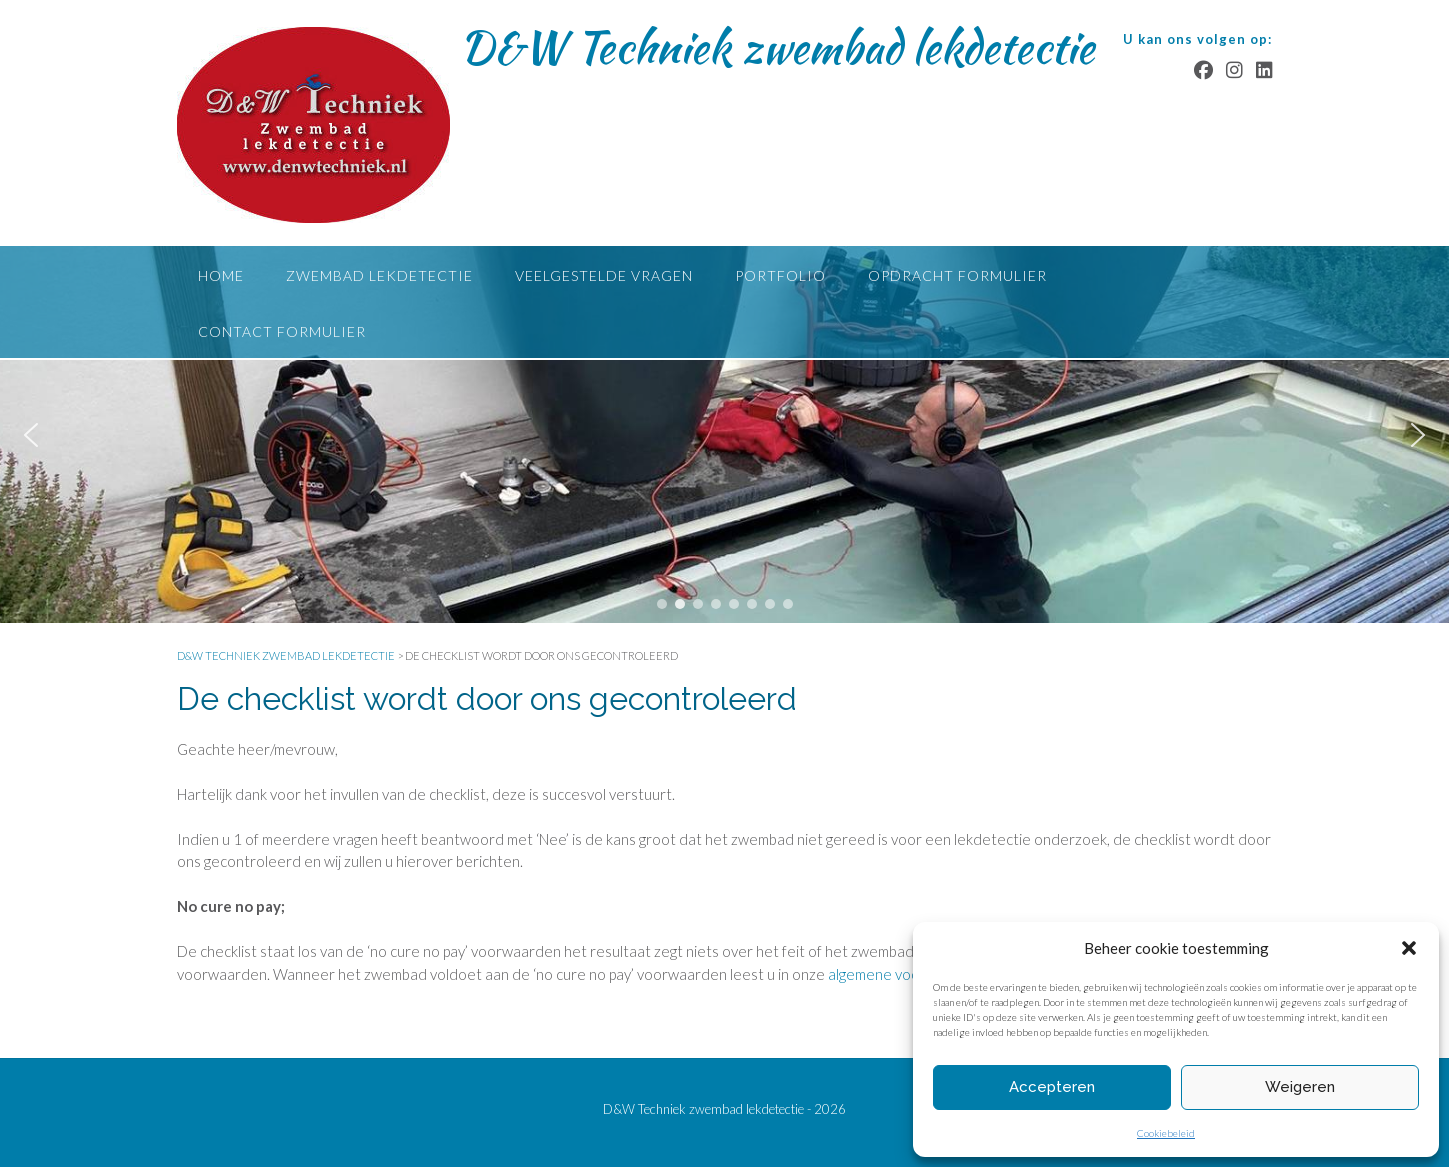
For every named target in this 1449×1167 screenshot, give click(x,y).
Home (221, 275)
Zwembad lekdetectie (379, 275)
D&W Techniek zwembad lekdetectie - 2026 (724, 1109)
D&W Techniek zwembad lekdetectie (777, 47)
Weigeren (1300, 1087)
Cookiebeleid (1166, 1133)
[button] (1409, 948)
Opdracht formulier (957, 275)
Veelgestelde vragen (604, 275)
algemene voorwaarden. (906, 974)
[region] (724, 434)
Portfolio (780, 275)
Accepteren (1052, 1087)
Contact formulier (282, 331)
